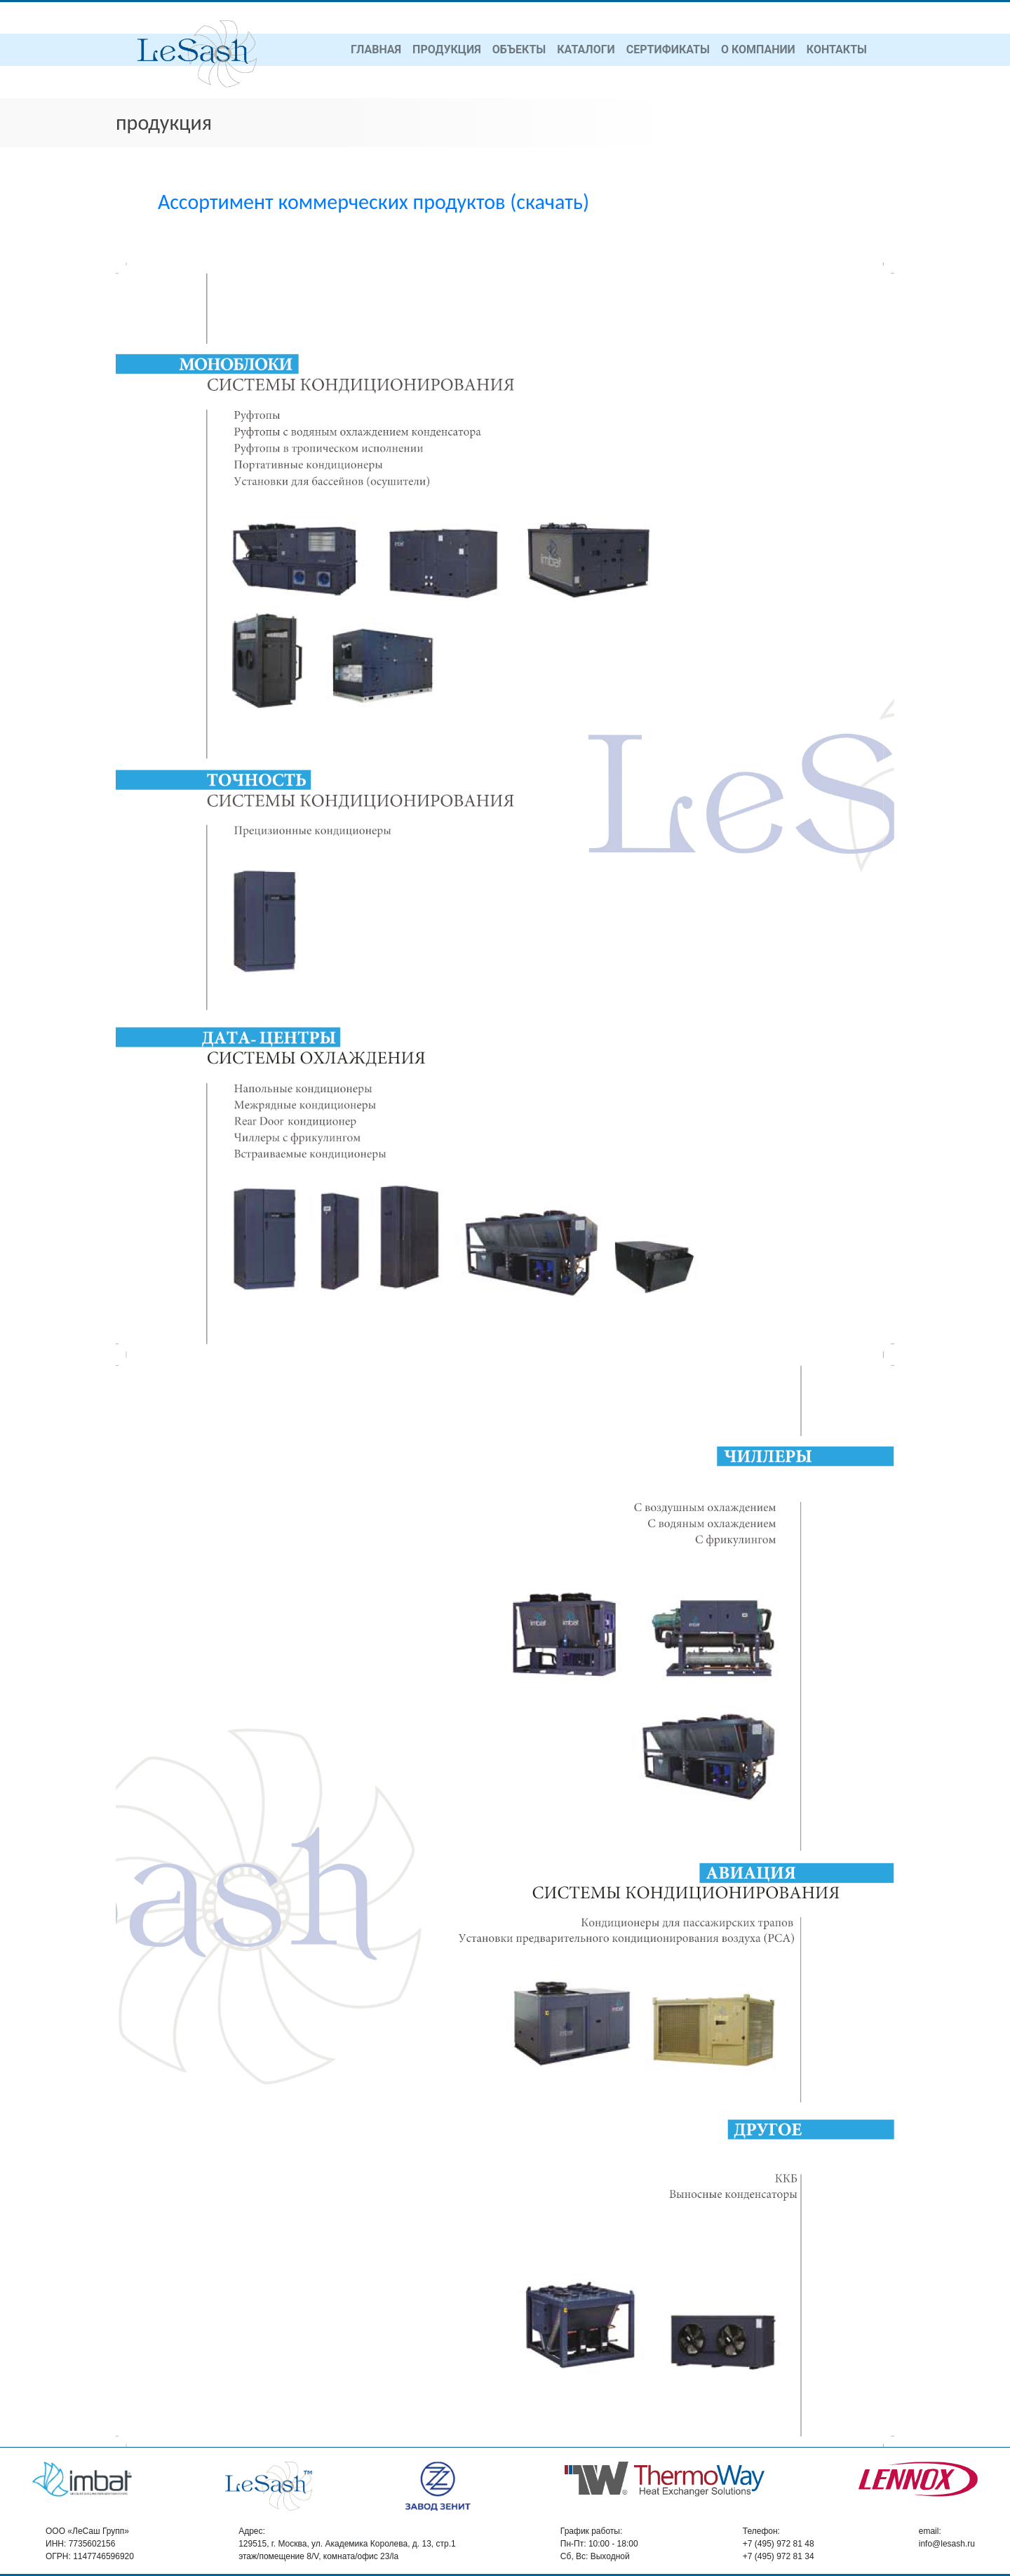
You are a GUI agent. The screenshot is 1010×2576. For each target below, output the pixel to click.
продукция (446, 49)
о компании (758, 49)
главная (376, 49)
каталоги (586, 49)
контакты (837, 49)
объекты (519, 49)
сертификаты (668, 49)
